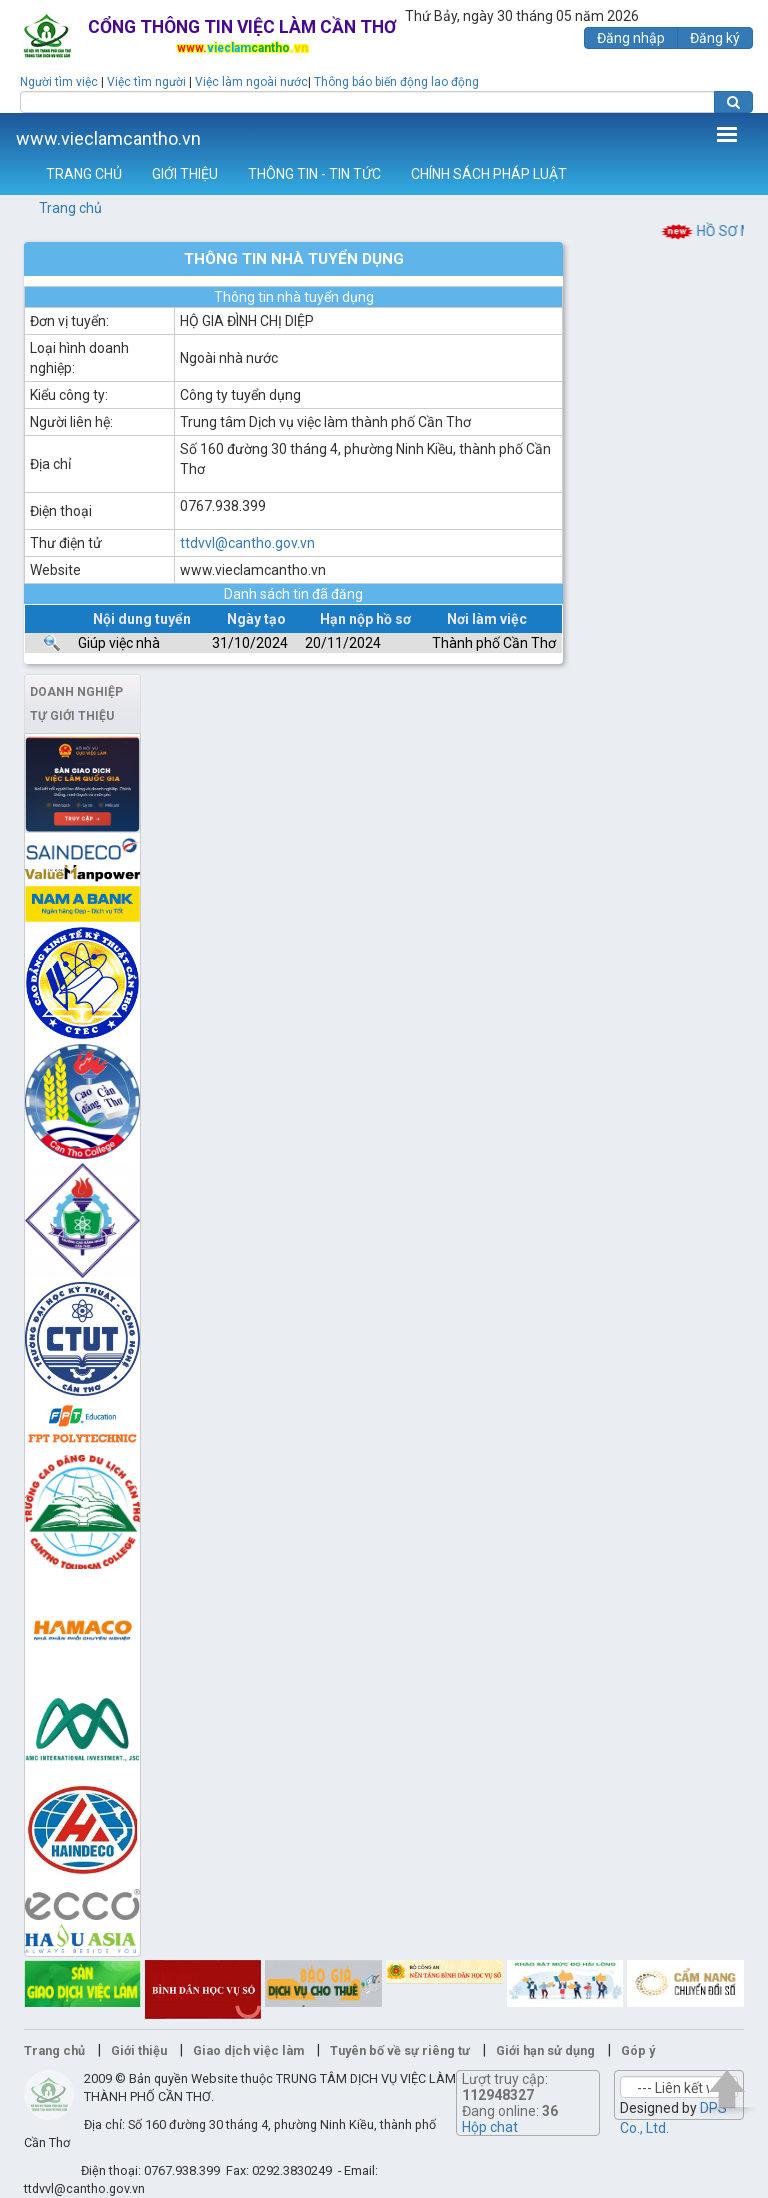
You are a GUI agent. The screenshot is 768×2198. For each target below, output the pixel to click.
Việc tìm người (146, 82)
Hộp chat (490, 2127)
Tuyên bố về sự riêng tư (400, 2050)
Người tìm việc (59, 82)
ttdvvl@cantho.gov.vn (247, 543)
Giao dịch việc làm (248, 2050)
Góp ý (638, 2050)
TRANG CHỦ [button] (84, 174)
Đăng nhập (631, 38)
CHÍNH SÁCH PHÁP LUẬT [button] (489, 174)
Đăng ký (715, 38)
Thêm (727, 134)
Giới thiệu (139, 2050)
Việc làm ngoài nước (251, 82)
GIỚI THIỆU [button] (185, 174)
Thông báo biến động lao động (396, 82)
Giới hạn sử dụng (545, 2050)
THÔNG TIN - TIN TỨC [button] (314, 174)
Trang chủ (70, 208)
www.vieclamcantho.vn (108, 138)
